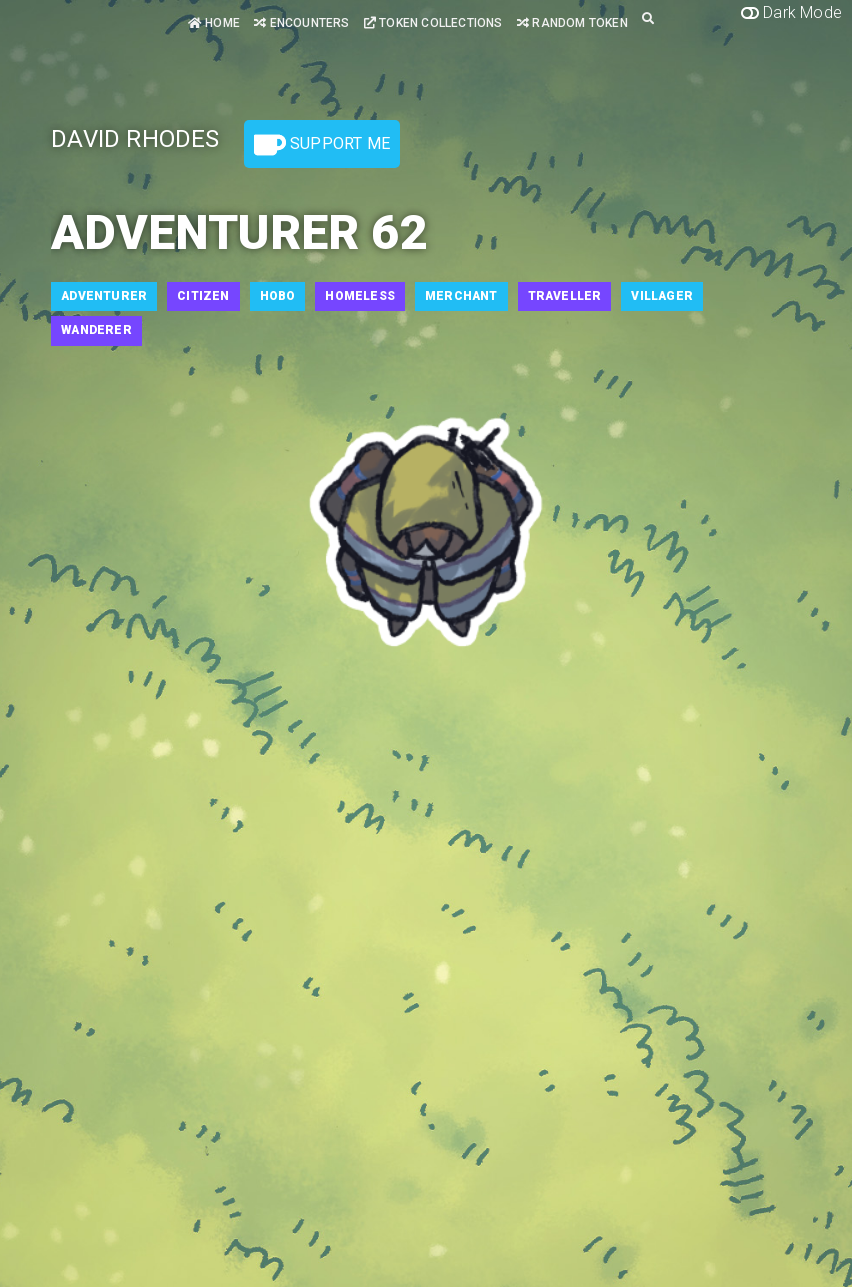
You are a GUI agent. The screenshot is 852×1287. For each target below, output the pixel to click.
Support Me (322, 145)
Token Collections (433, 23)
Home (214, 23)
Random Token (572, 23)
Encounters (301, 23)
